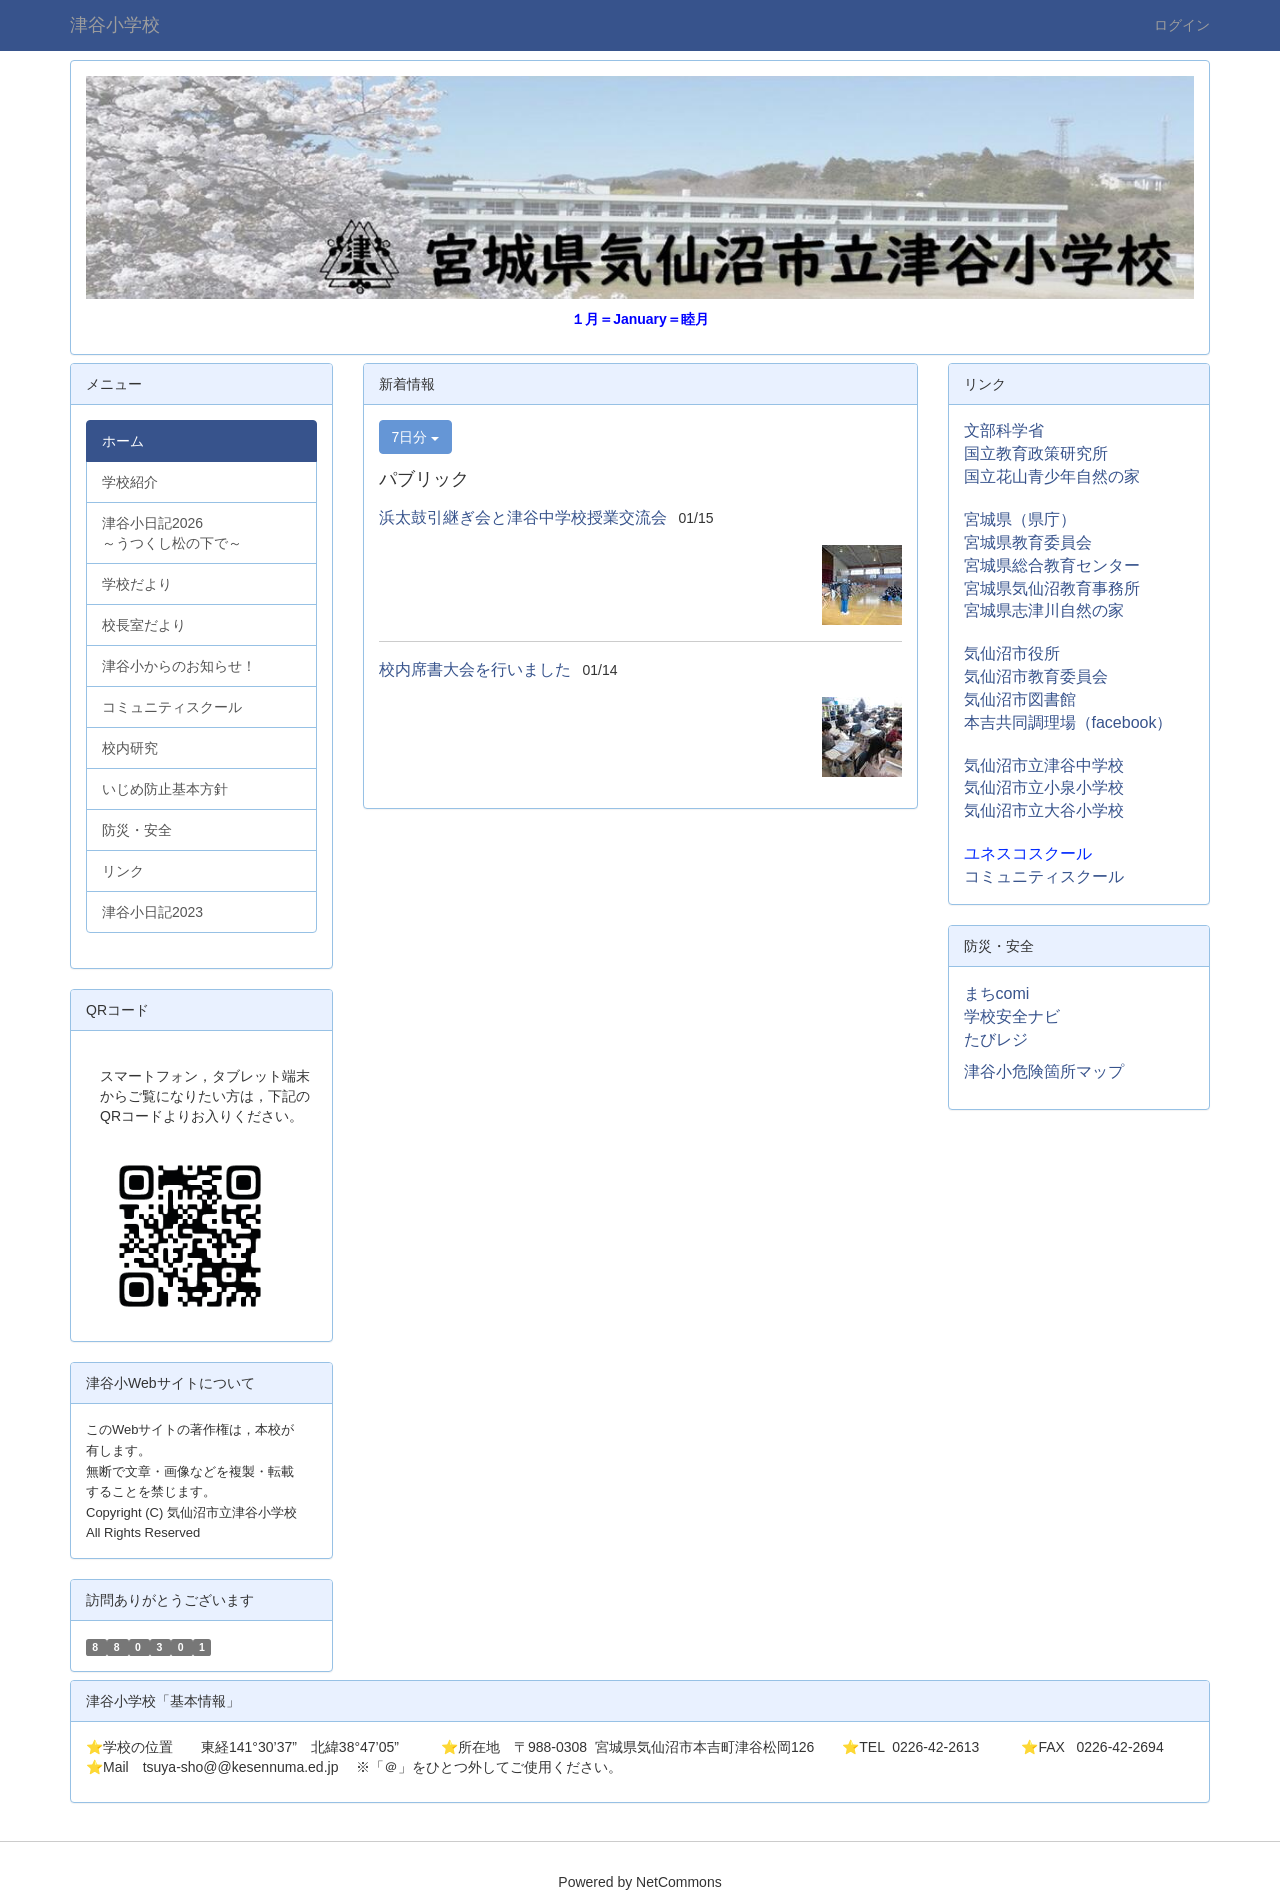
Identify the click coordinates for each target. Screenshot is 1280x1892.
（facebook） (1124, 722)
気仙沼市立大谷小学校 (1044, 810)
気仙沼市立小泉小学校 (1044, 787)
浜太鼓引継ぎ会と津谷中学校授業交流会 (523, 517)
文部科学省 (1004, 430)
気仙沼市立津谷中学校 (1044, 765)
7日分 (416, 437)
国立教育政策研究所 (1036, 453)
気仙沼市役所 (1012, 653)
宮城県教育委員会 (1028, 542)
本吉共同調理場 (1020, 722)
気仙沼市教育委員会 (1036, 676)
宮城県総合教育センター (1052, 565)
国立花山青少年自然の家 (1052, 476)
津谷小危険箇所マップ (1044, 1071)
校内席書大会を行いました (475, 669)
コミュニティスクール (1044, 876)
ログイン (1182, 25)
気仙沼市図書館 (1020, 699)
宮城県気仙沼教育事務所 (1052, 588)
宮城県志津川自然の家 (1044, 610)
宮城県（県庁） (1020, 519)
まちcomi (997, 993)
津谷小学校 (115, 25)
